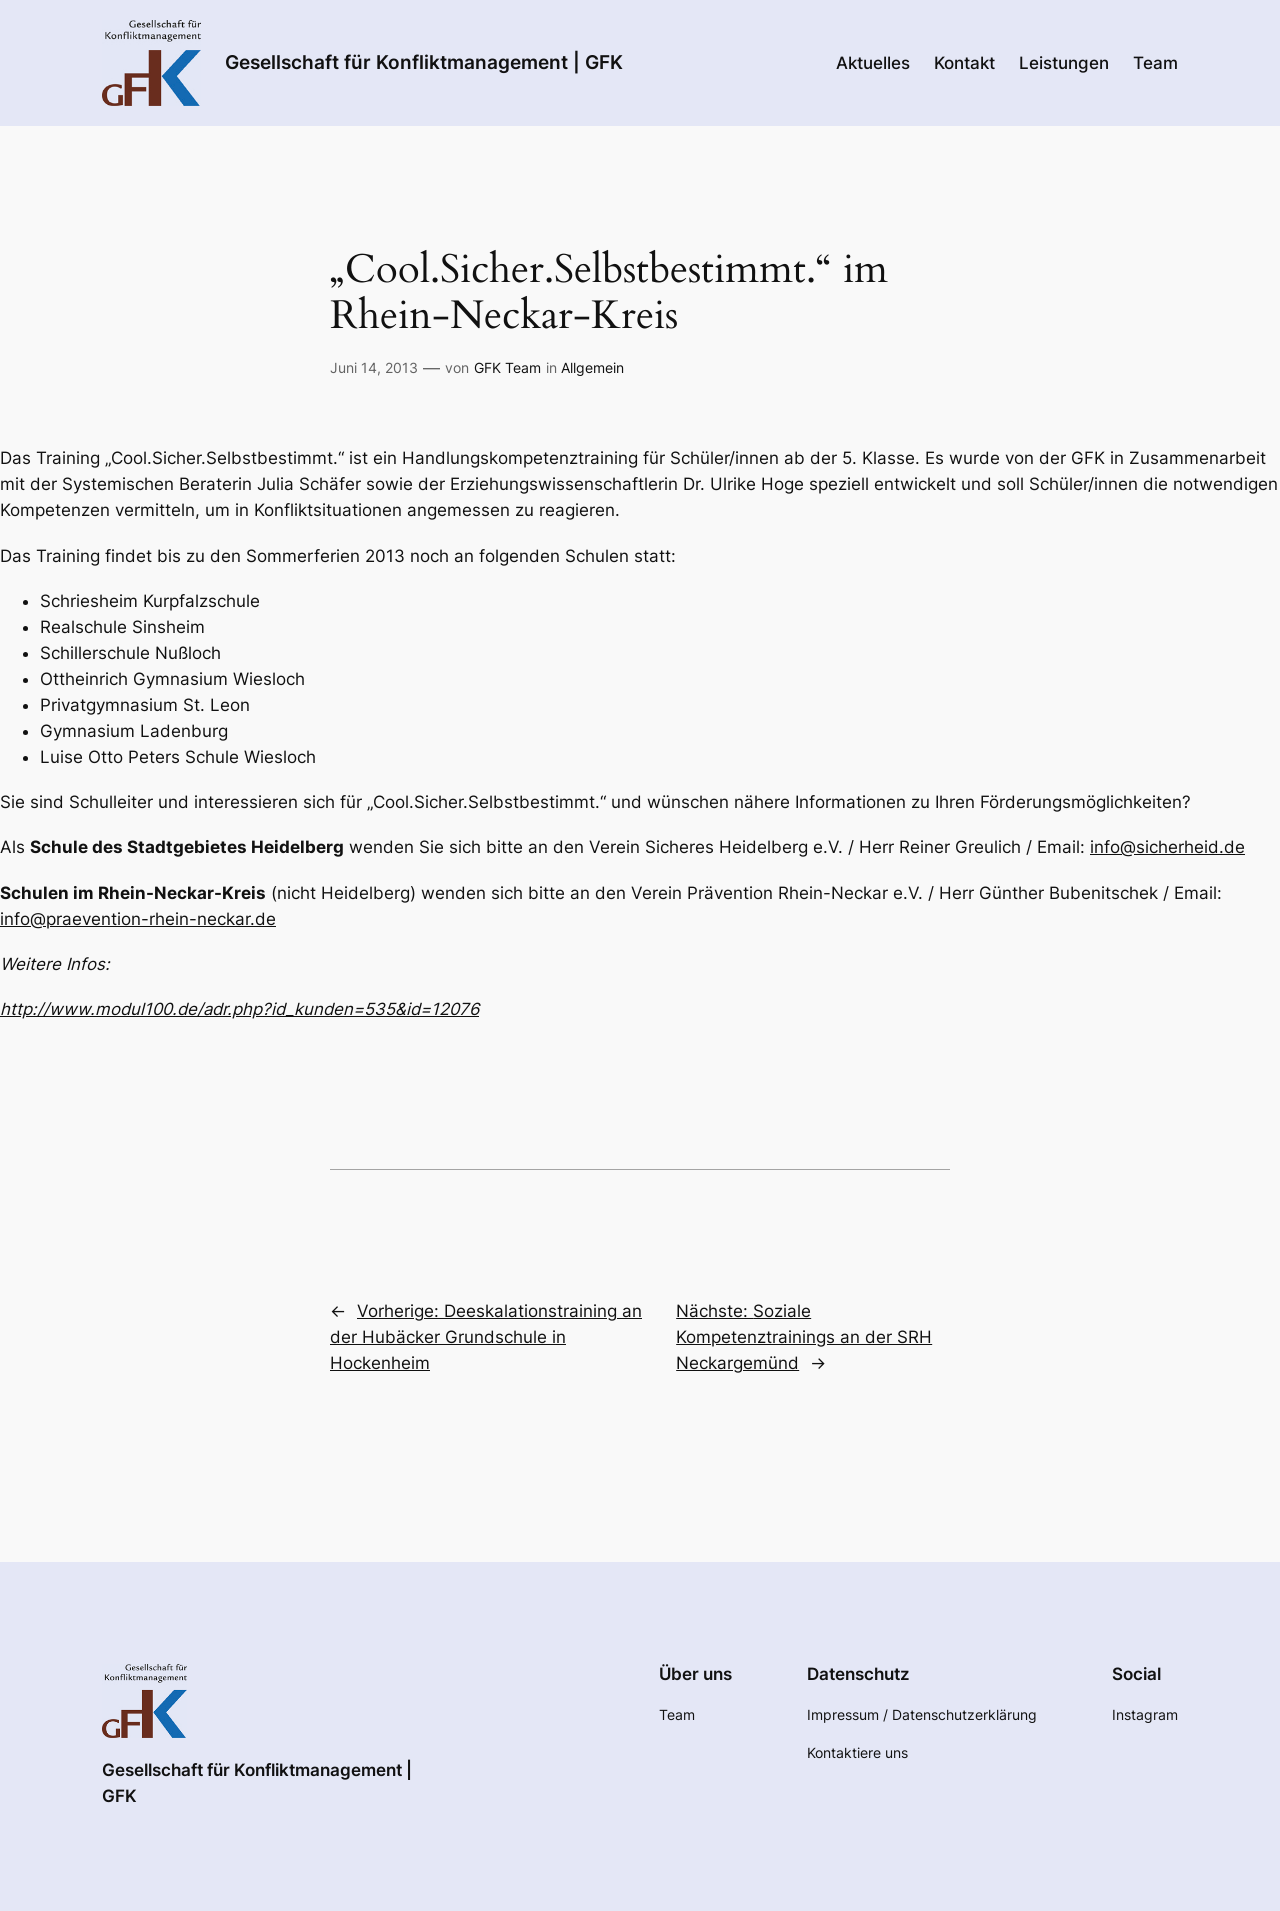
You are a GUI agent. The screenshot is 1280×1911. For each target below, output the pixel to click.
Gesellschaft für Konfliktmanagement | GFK (424, 62)
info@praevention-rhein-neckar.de (138, 919)
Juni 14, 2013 (374, 367)
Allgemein (592, 367)
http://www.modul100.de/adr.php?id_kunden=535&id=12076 (239, 1009)
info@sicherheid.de (1167, 847)
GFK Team (507, 367)
